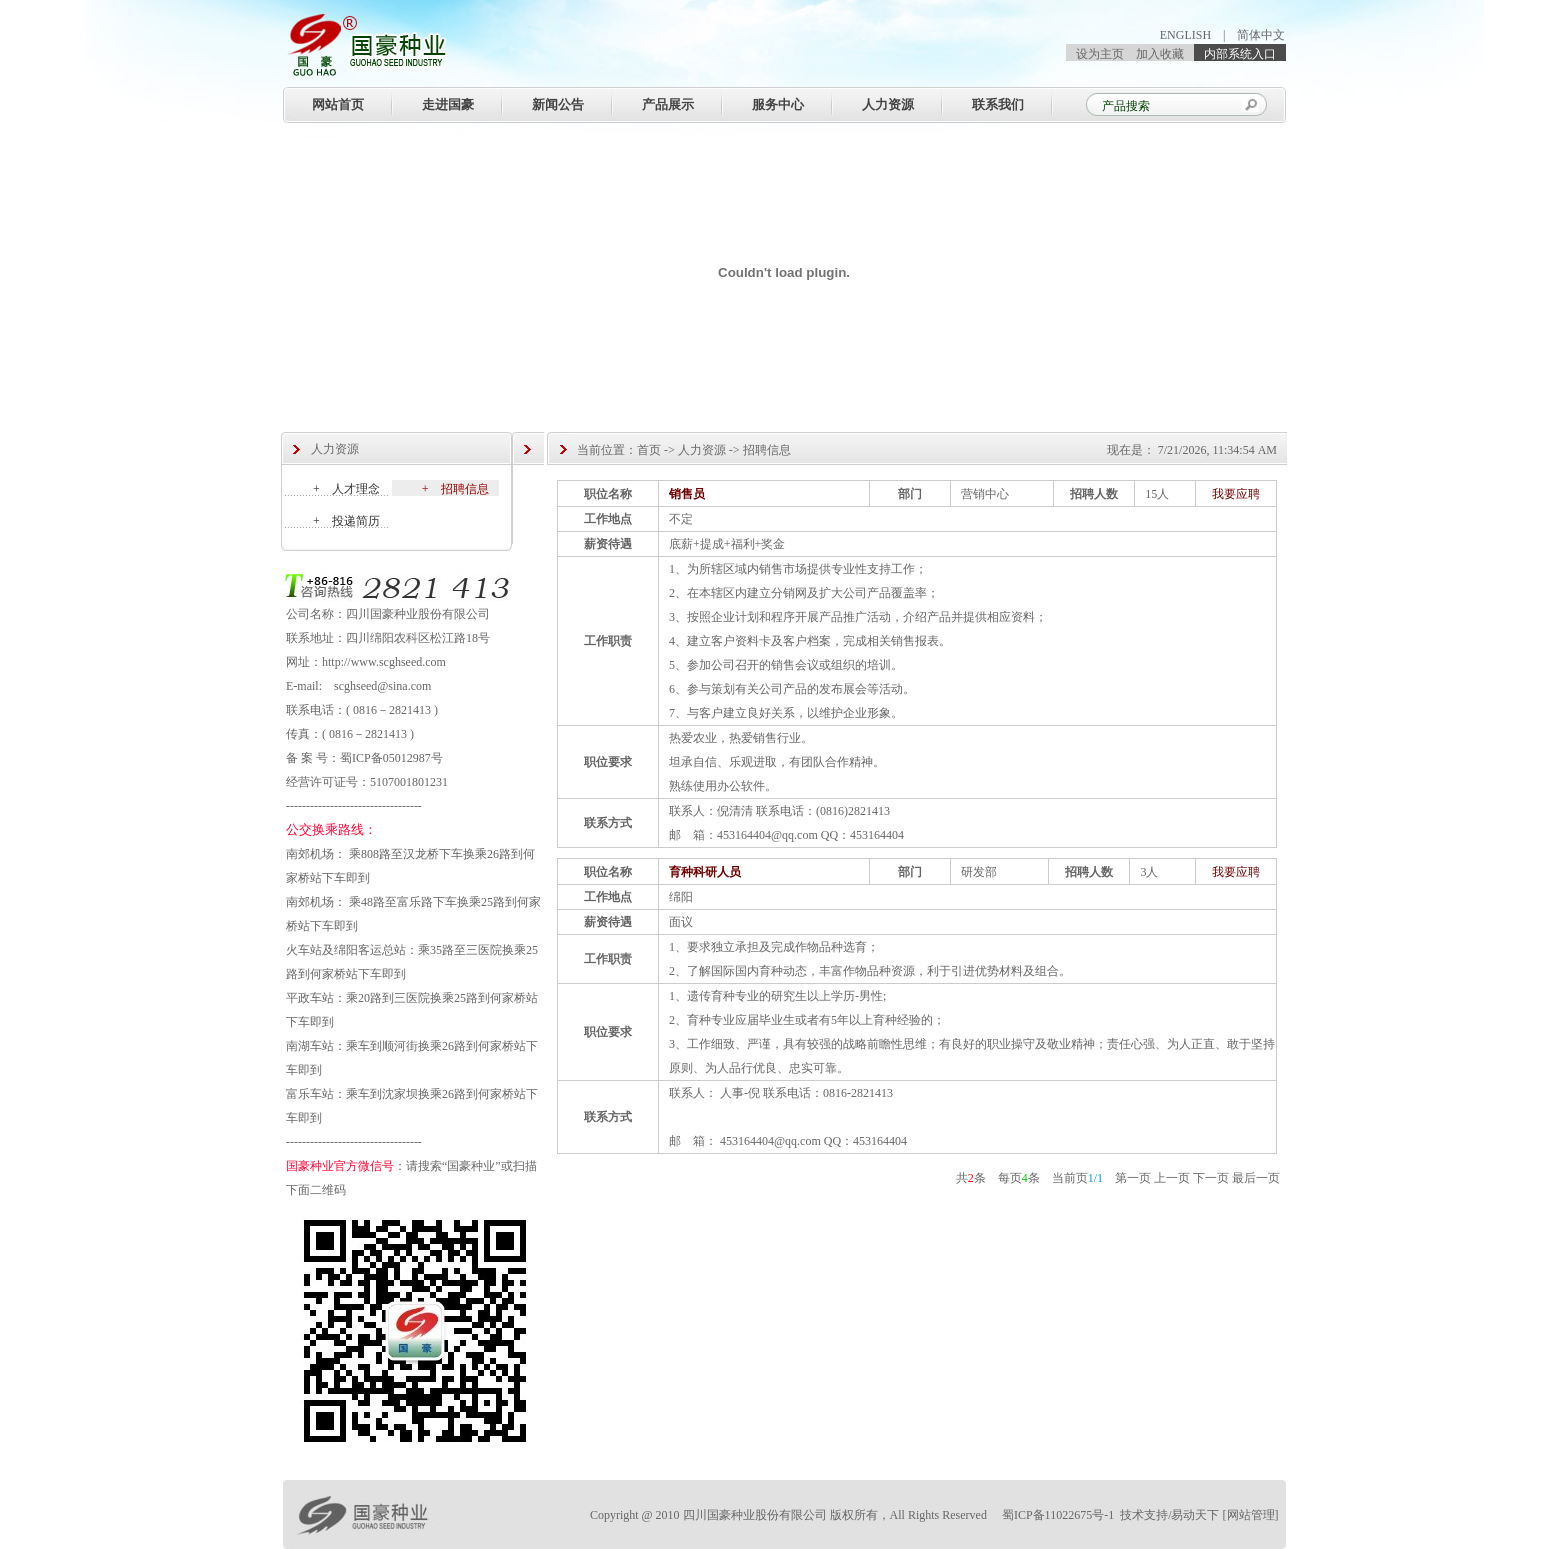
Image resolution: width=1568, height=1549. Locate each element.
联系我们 (998, 104)
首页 (649, 450)
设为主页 (1100, 54)
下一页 (1211, 1178)
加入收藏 (1160, 54)
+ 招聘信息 (455, 489)
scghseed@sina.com (382, 686)
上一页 (1172, 1178)
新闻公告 (558, 104)
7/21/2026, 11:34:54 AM (1217, 450)
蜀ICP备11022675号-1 (1059, 1515)
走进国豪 (448, 104)
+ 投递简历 (346, 521)
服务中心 (778, 104)
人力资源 (888, 104)
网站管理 (1251, 1515)
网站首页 (338, 104)
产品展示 (668, 104)
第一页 (1133, 1178)
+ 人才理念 (346, 489)
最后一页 (1256, 1178)
